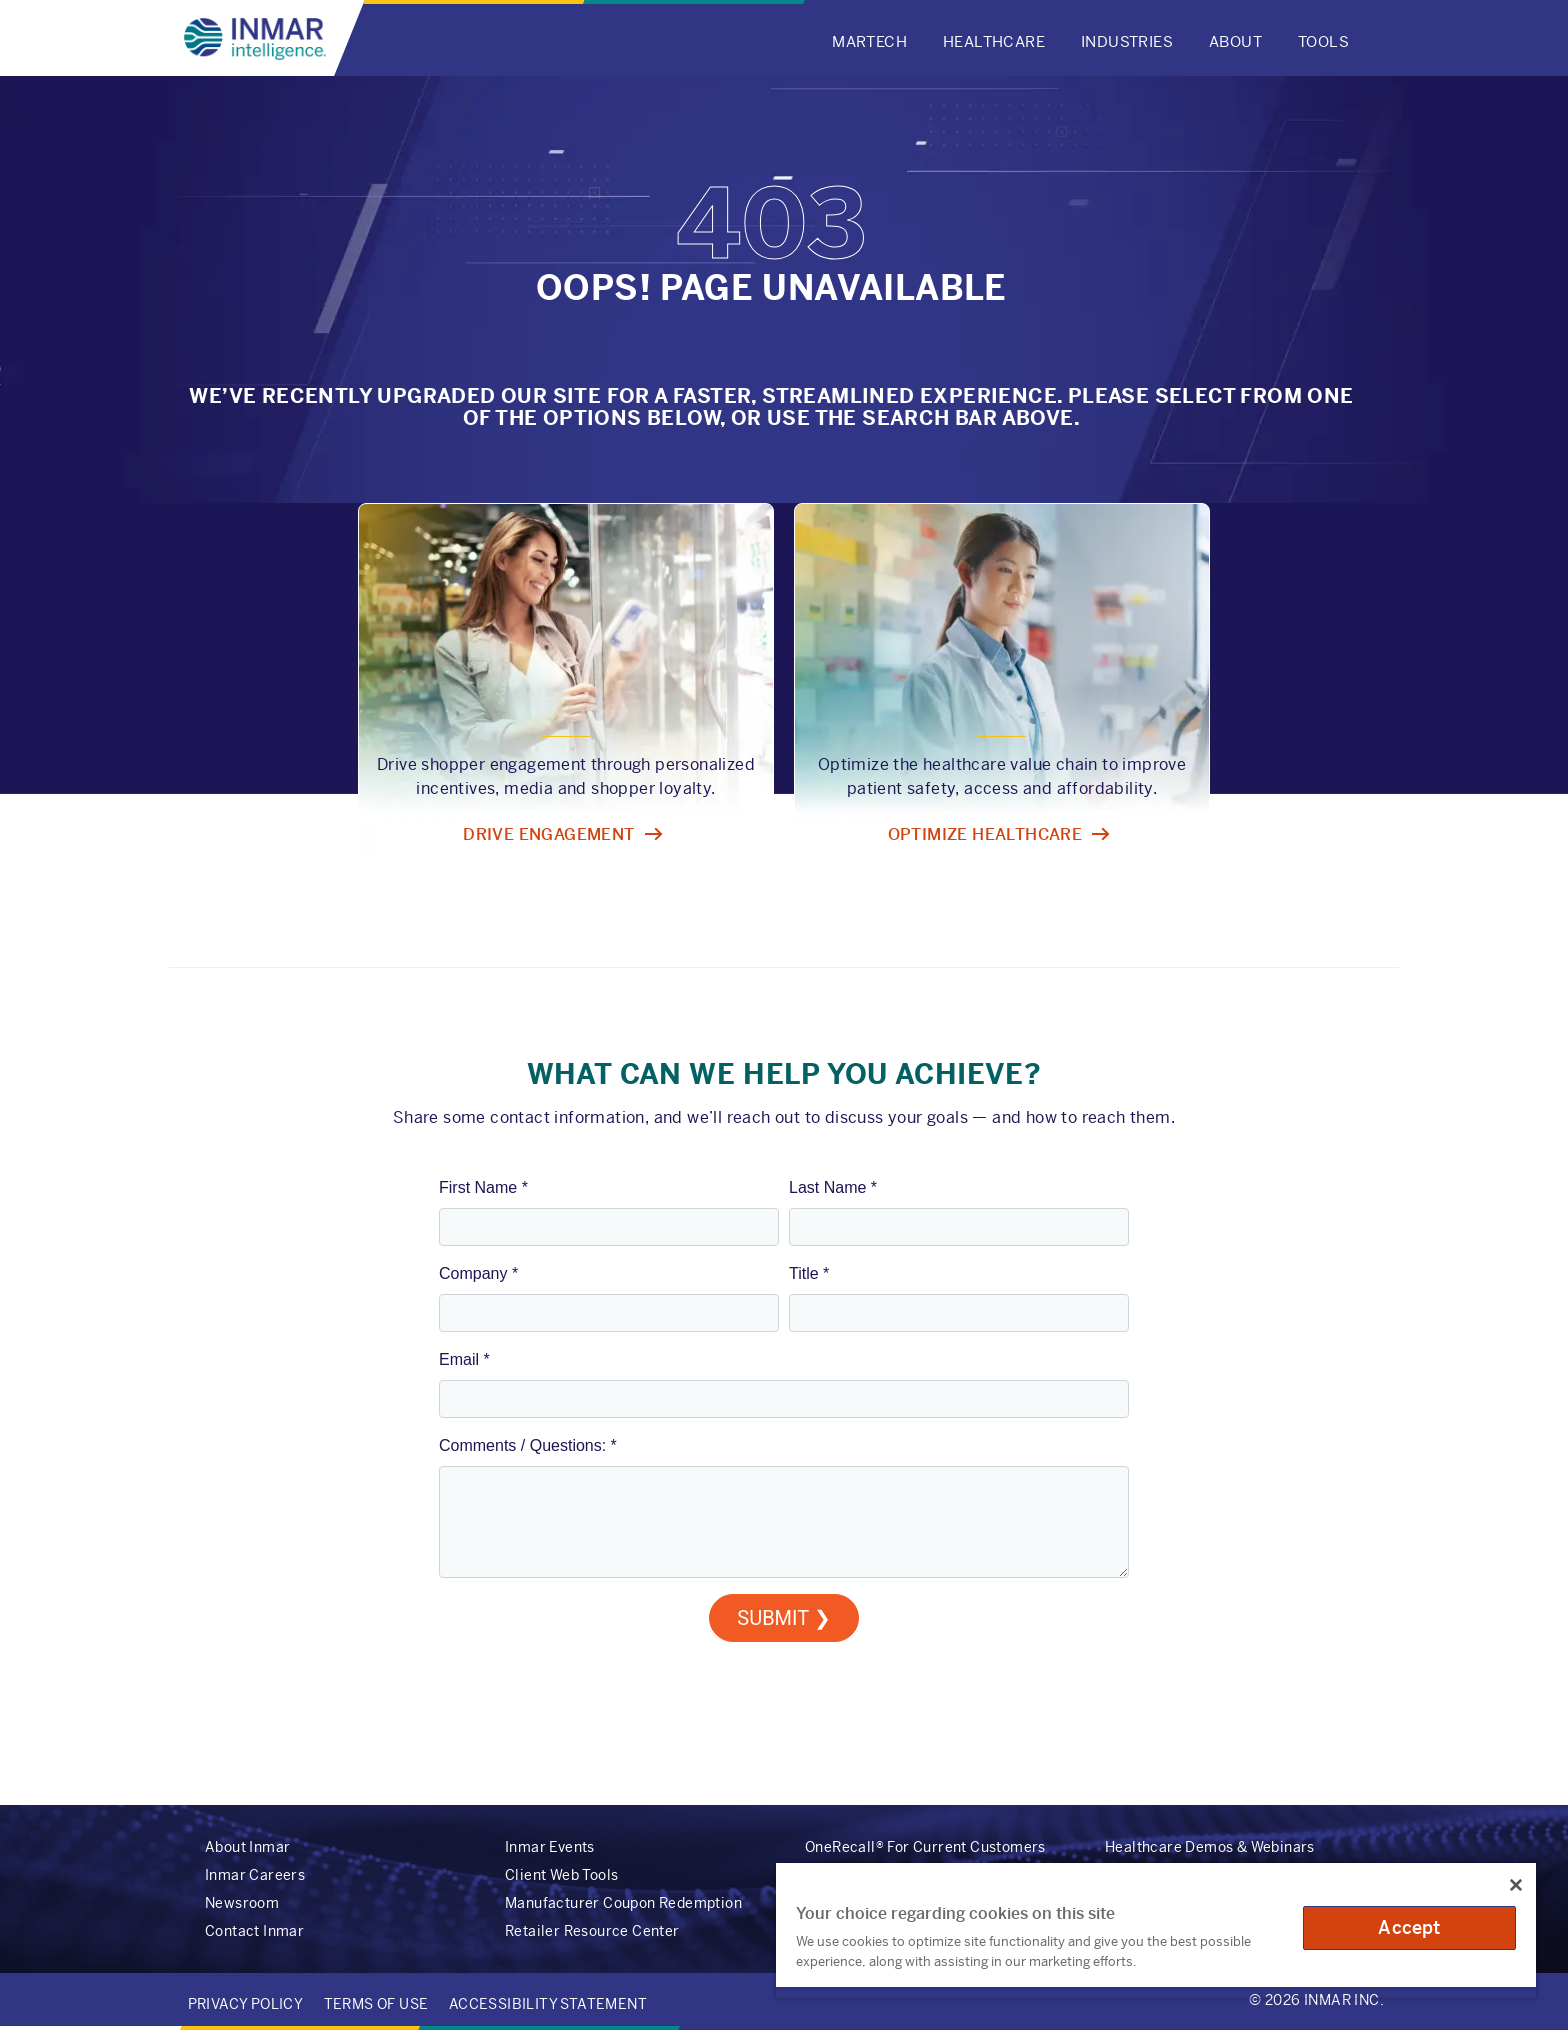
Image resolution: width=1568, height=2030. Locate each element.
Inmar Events (550, 1847)
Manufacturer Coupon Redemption (623, 1903)
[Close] (1516, 1885)
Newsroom (242, 1903)
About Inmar (247, 1847)
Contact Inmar (254, 1931)
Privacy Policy (246, 2004)
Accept (1409, 1927)
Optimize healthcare (985, 834)
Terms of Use (376, 2004)
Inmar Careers (255, 1875)
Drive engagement (548, 834)
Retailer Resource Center (592, 1931)
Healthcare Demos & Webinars (1210, 1847)
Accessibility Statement (548, 2004)
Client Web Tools (561, 1875)
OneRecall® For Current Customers (925, 1847)
